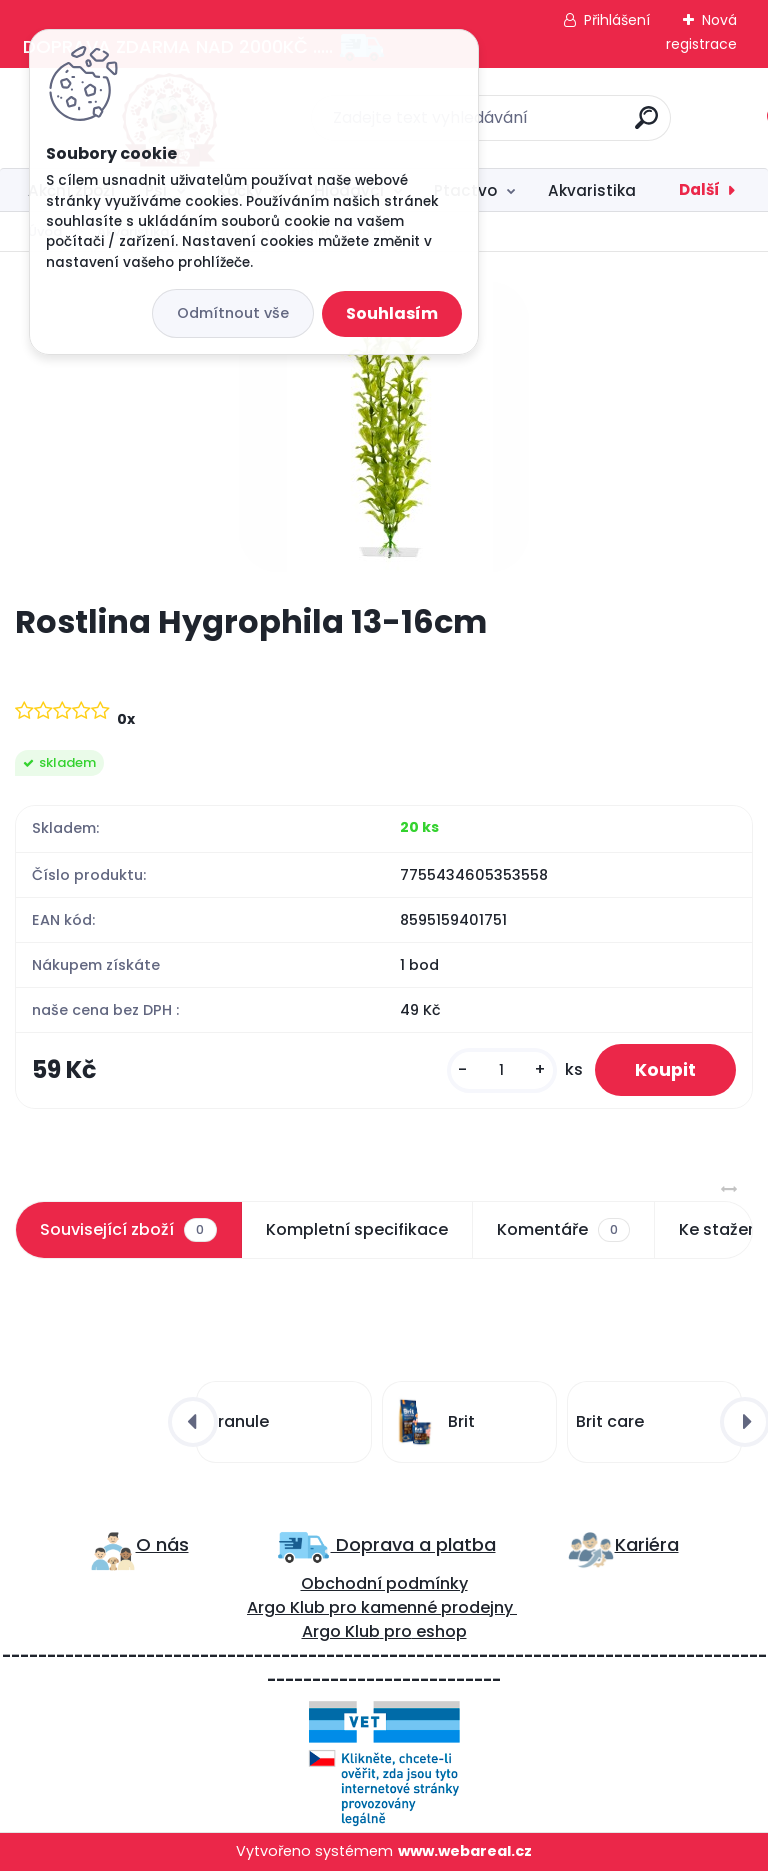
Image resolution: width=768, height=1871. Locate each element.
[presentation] (193, 1422)
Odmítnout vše (233, 313)
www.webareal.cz (465, 1851)
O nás (162, 1544)
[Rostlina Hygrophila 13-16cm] (384, 427)
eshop (439, 1631)
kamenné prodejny (435, 1607)
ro (348, 1607)
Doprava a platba (413, 1544)
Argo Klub (286, 1607)
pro (398, 1631)
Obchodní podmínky (384, 1583)
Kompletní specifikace (357, 1229)
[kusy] (502, 1070)
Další (699, 189)
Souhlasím (392, 313)
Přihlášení (617, 20)
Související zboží (128, 1230)
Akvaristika (592, 190)
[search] (646, 125)
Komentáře (563, 1230)
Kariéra (647, 1544)
